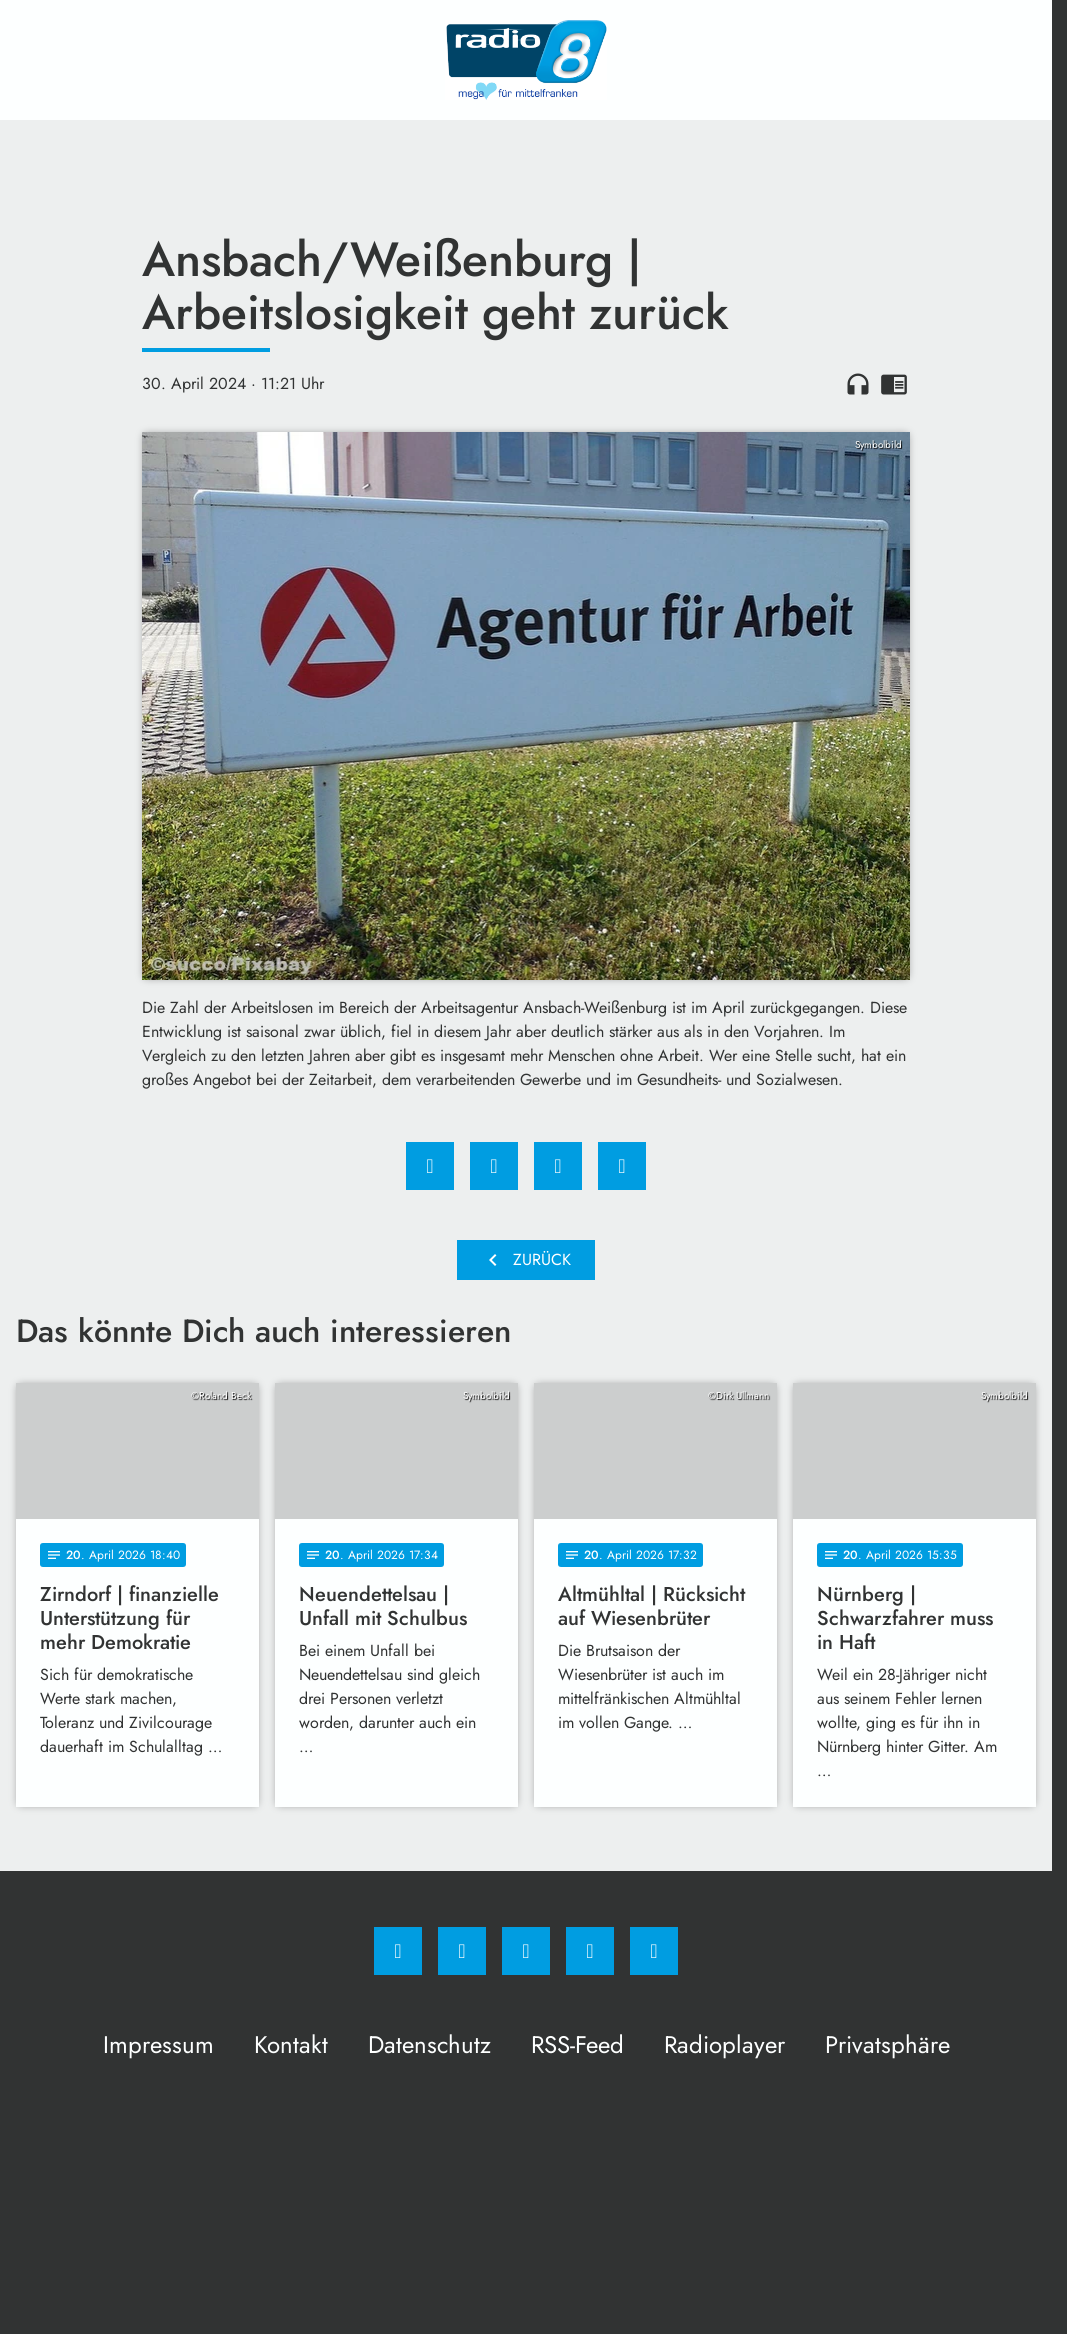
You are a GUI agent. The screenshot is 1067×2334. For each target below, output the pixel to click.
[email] (654, 1951)
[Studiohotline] (590, 1951)
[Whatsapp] (526, 1951)
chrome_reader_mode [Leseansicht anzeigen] (894, 384)
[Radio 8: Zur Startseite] (526, 60)
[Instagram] (462, 1951)
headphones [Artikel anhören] (858, 384)
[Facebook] (398, 1951)
